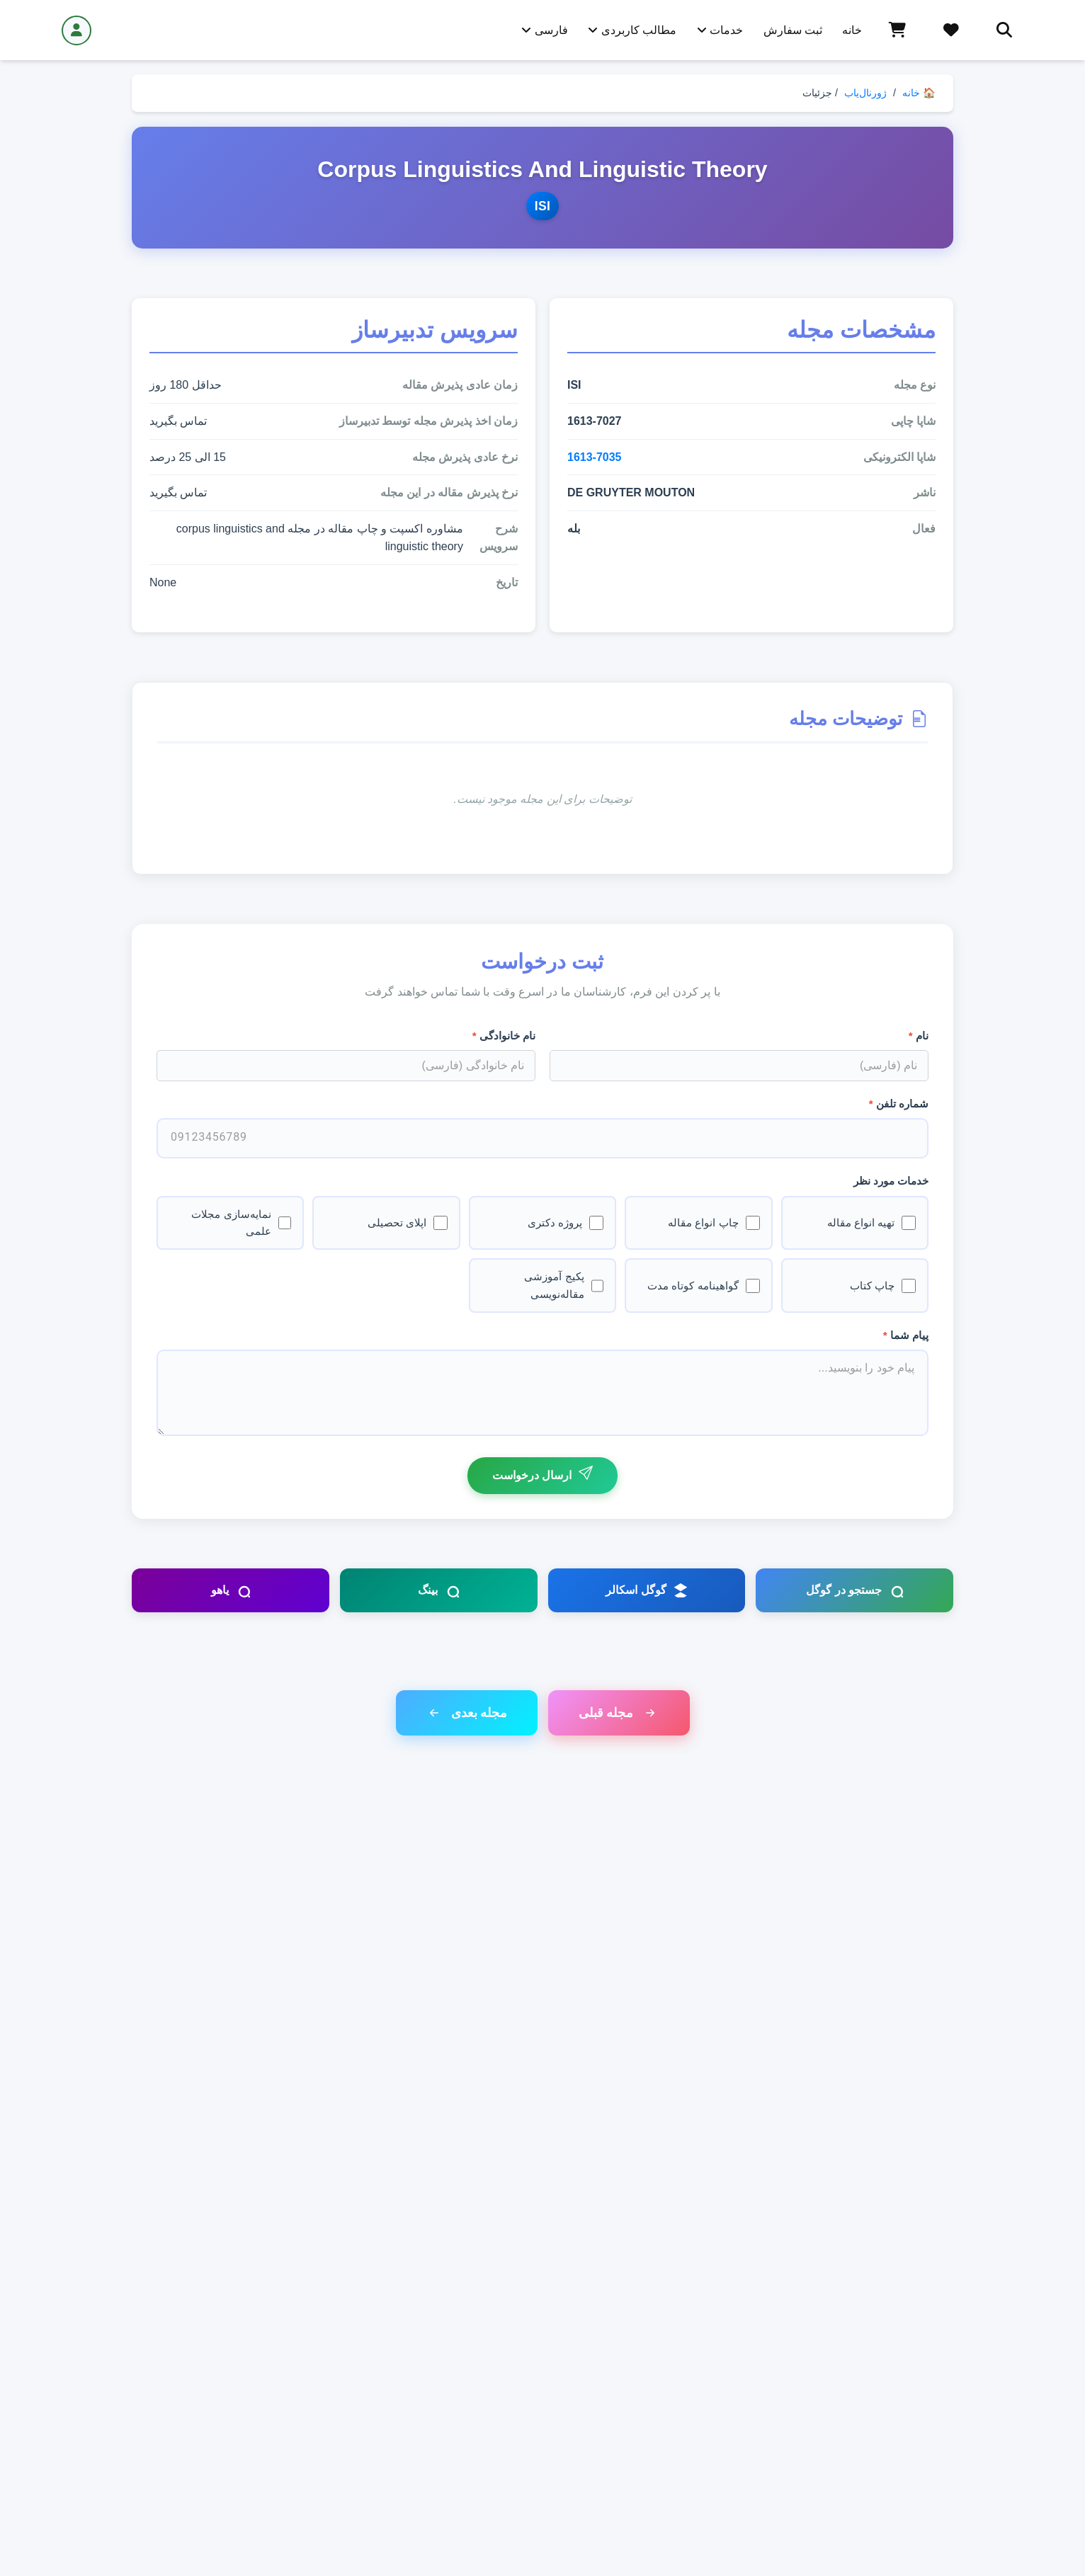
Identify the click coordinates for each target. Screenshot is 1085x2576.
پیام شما (905, 1335)
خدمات (720, 30)
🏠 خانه (919, 92)
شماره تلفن (898, 1104)
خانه (852, 30)
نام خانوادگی (503, 1036)
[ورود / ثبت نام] (76, 30)
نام (918, 1036)
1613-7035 (594, 457)
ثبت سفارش (792, 30)
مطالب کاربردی (632, 30)
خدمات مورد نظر (890, 1181)
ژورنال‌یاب (865, 92)
